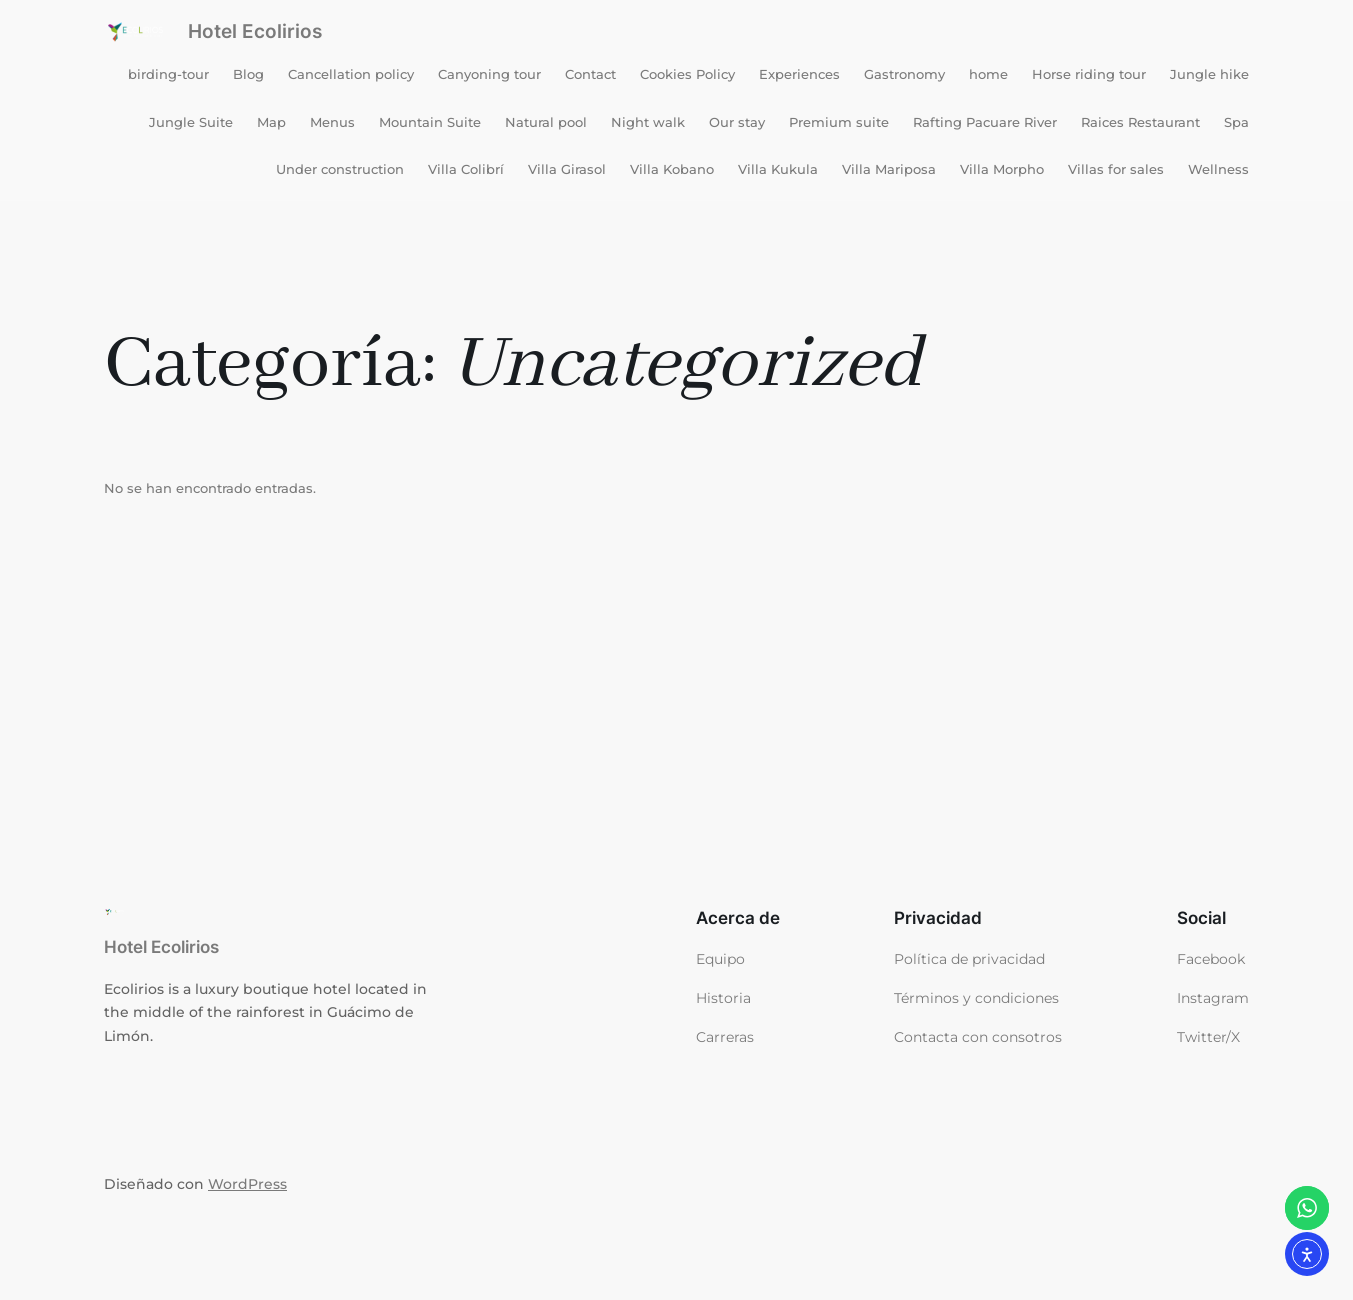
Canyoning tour (489, 74)
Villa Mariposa (889, 169)
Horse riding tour (1089, 74)
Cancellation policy (351, 74)
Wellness (1218, 169)
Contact (590, 74)
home (988, 74)
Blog (248, 74)
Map (271, 122)
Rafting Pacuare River (985, 122)
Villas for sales (1116, 169)
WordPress (247, 1184)
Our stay (737, 122)
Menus (332, 122)
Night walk (648, 122)
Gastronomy (904, 74)
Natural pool (546, 122)
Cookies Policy (687, 74)
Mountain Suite (430, 122)
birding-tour (168, 74)
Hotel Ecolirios (255, 31)
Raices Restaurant (1140, 122)
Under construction (340, 169)
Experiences (799, 74)
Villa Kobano (672, 169)
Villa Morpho (1002, 169)
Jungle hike (1209, 74)
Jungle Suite (191, 122)
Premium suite (839, 122)
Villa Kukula (778, 169)
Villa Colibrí (466, 169)
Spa (1236, 122)
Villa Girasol (567, 169)
